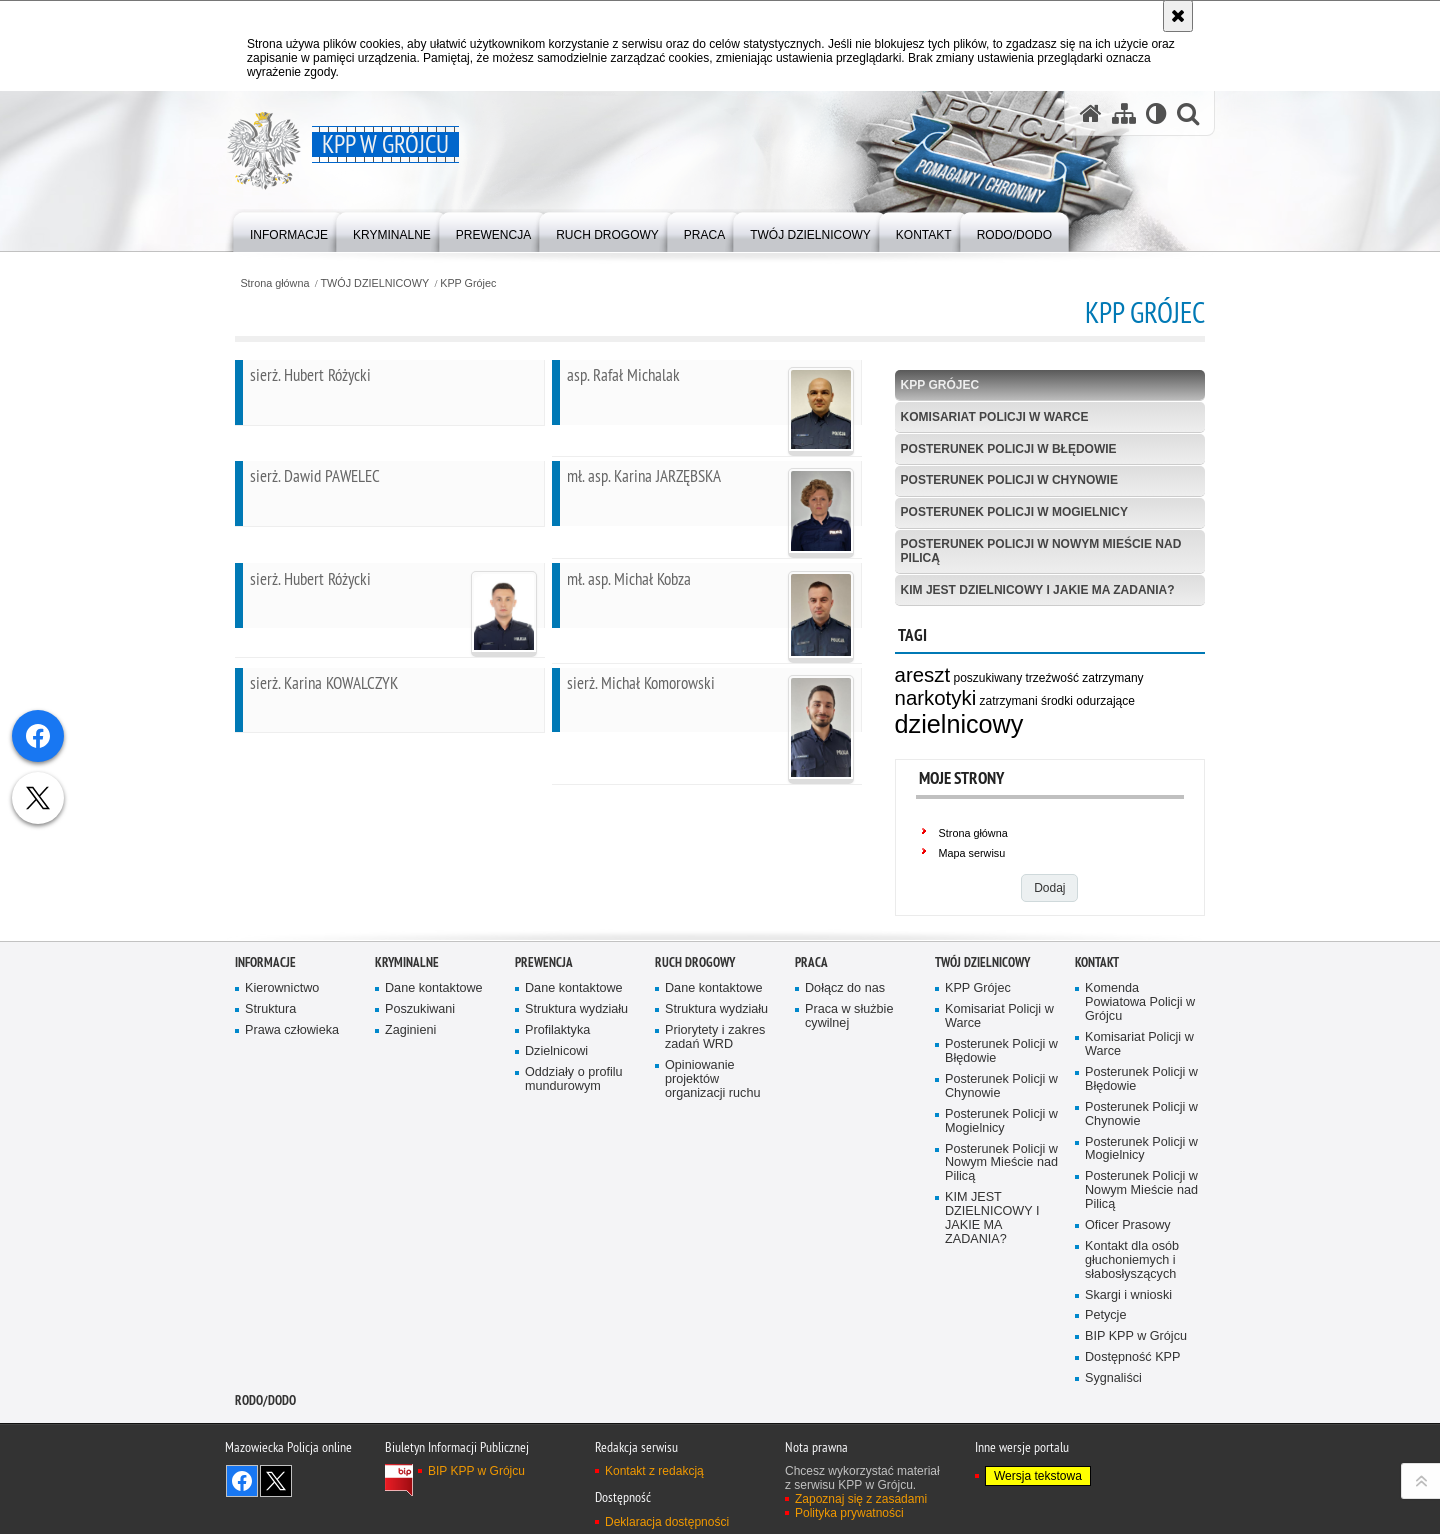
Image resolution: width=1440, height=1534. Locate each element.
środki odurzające (1088, 701)
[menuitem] (289, 230)
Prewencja (544, 1044)
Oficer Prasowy (1128, 1307)
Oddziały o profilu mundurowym (574, 1161)
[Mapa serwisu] (1124, 113)
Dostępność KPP (1132, 1439)
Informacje (265, 1044)
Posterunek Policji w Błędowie (1009, 449)
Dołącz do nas (845, 1071)
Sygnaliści (1113, 1460)
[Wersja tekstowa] (1156, 113)
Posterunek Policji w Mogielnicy (1014, 512)
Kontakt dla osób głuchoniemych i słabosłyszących (1132, 1342)
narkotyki (936, 698)
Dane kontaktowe (434, 1071)
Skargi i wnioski (1128, 1377)
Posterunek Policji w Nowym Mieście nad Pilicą (1041, 550)
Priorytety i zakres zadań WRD (715, 1119)
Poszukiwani (420, 1092)
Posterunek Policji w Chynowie (1009, 480)
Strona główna (274, 283)
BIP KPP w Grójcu (1136, 1419)
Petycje (1105, 1398)
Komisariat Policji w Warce (995, 417)
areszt (923, 675)
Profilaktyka (557, 1112)
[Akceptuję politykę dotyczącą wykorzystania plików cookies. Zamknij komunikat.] (1178, 16)
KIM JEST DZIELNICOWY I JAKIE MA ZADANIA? (1038, 590)
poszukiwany (987, 678)
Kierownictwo (282, 1071)
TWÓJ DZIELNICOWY (375, 283)
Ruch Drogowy (695, 1044)
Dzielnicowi (556, 1133)
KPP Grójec (468, 283)
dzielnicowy (959, 724)
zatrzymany (1112, 678)
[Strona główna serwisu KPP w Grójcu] (1091, 113)
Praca (811, 1044)
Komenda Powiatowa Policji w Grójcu (1140, 1085)
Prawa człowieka (292, 1112)
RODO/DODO (265, 1482)
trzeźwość (1052, 678)
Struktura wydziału (576, 1092)
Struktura (270, 1092)
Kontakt (1097, 1044)
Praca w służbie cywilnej (849, 1099)
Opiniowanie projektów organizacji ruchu (712, 1161)
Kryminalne (407, 1044)
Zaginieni (410, 1112)
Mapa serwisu (972, 853)
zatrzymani (1009, 701)
